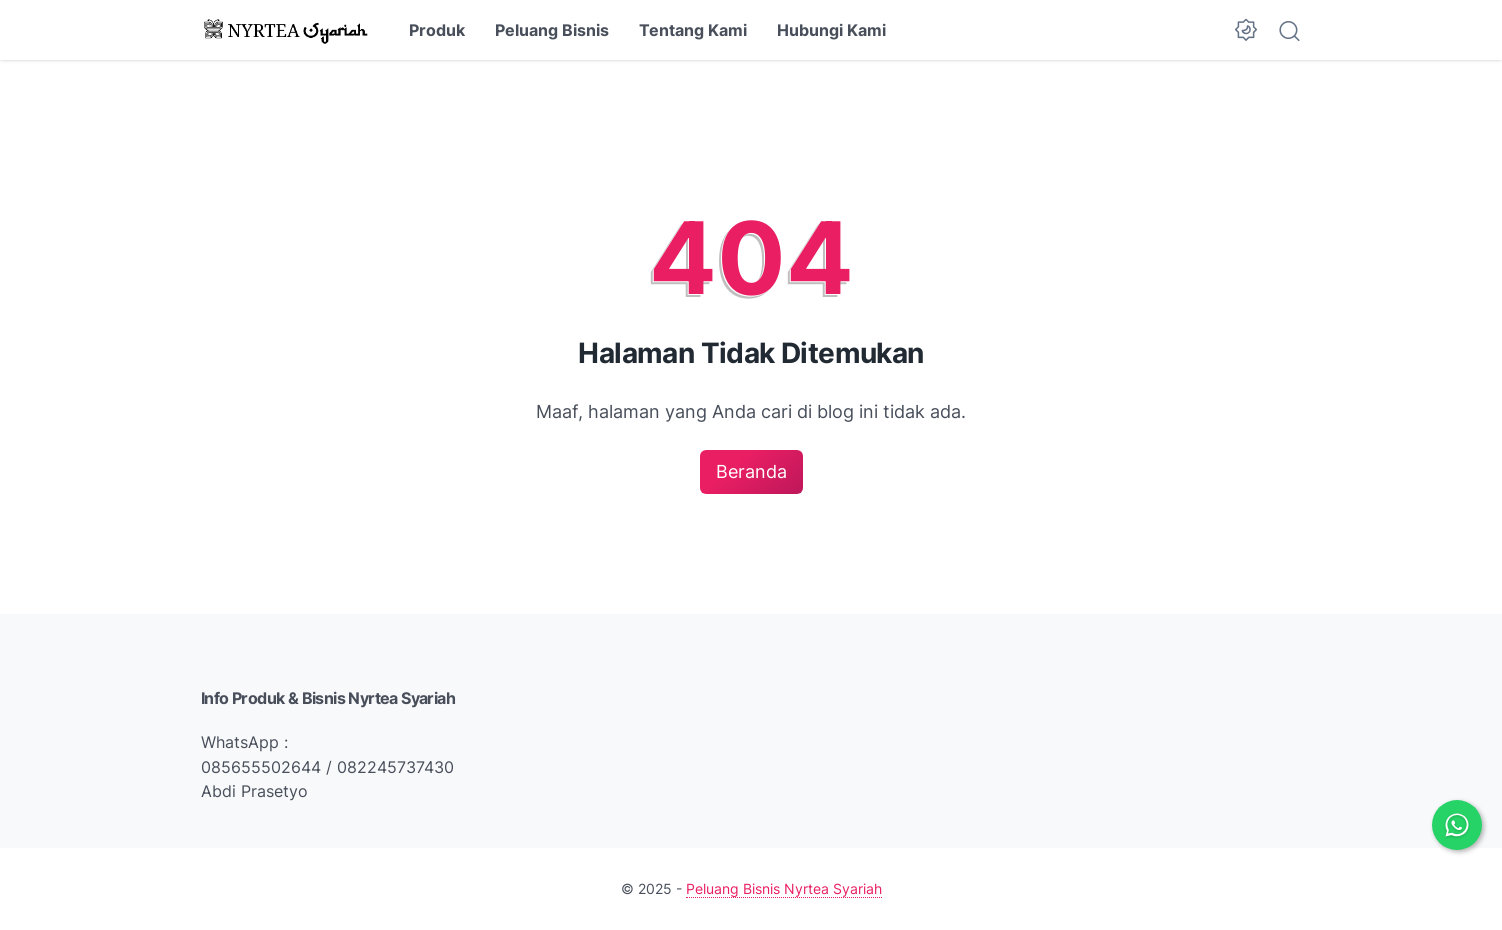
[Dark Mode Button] (1246, 30)
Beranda (751, 471)
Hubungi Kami (831, 30)
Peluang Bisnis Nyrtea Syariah (784, 888)
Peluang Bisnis (552, 30)
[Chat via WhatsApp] (1457, 825)
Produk (437, 30)
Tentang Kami (693, 30)
